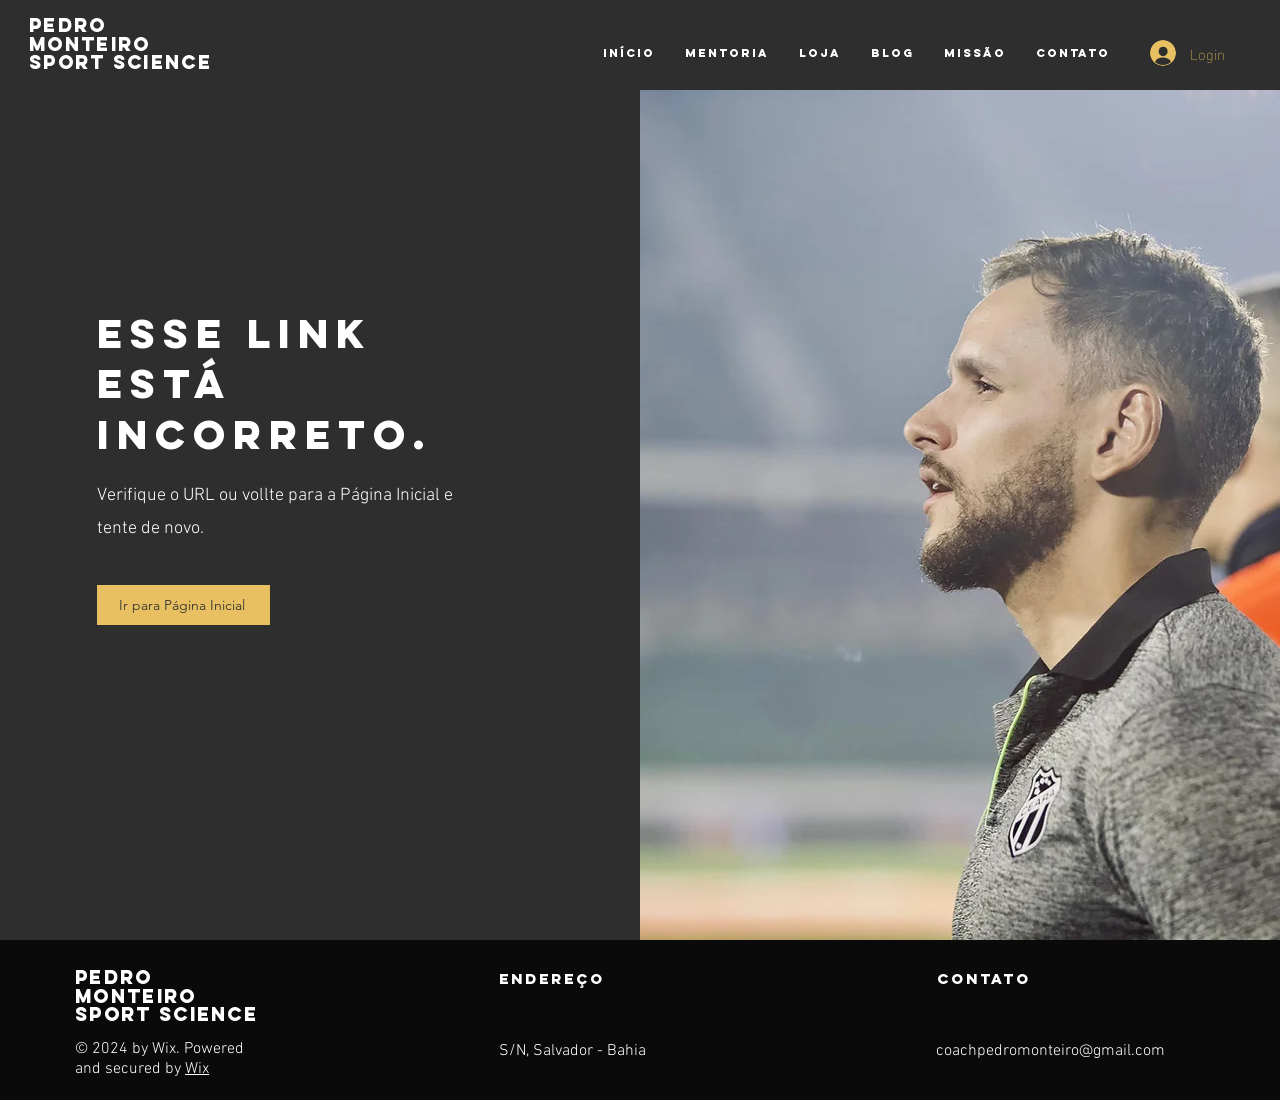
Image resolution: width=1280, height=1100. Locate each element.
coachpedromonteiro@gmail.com (1050, 1051)
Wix (197, 1069)
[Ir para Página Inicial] (183, 605)
